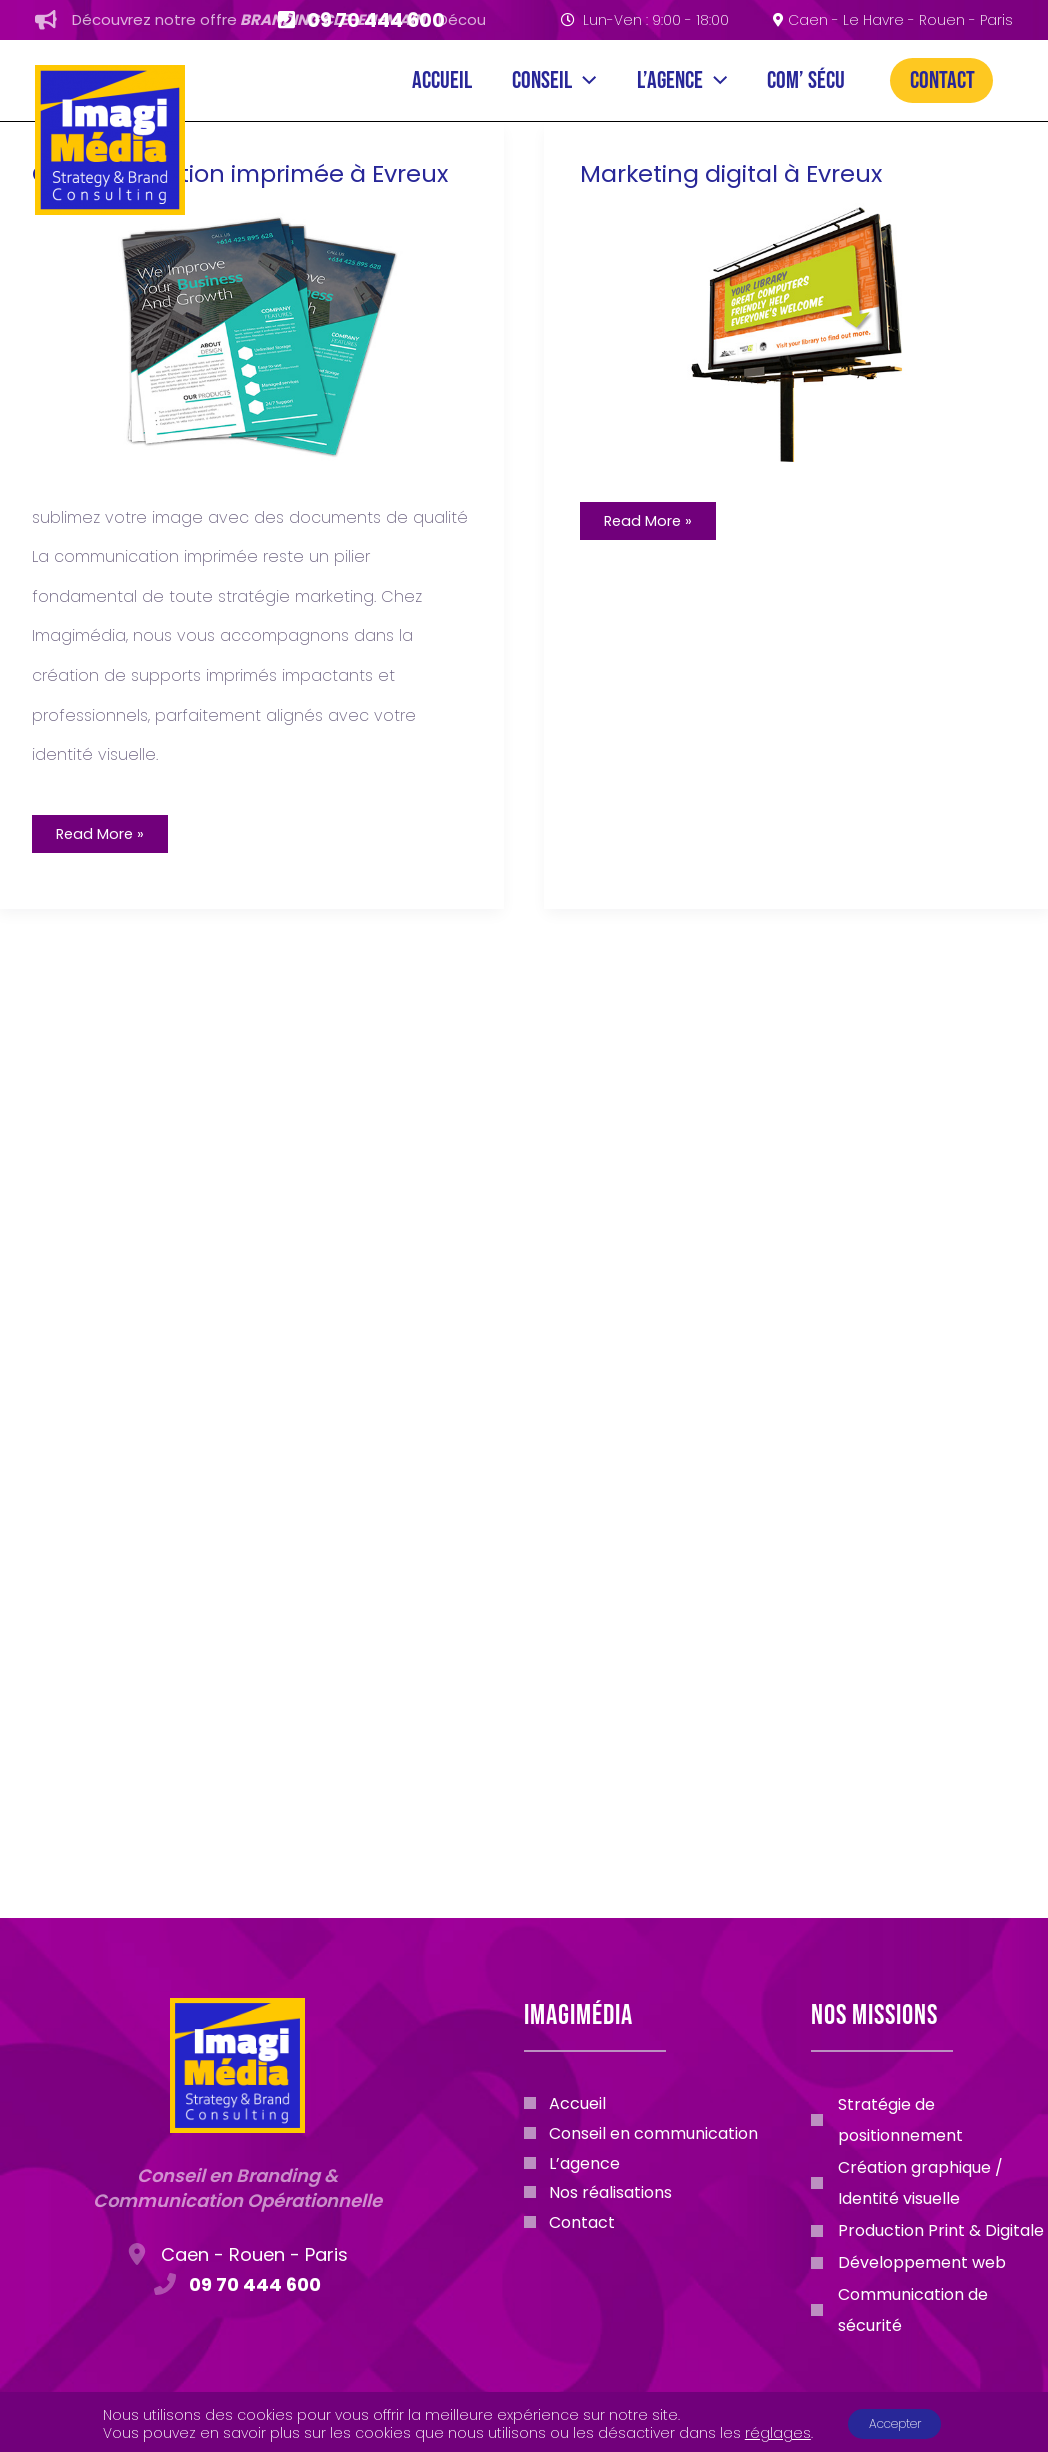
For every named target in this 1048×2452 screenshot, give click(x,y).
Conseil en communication (653, 2137)
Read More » (124, 878)
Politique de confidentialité (880, 2428)
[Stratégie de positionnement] (929, 2120)
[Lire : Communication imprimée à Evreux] (250, 369)
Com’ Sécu (771, 80)
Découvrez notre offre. (310, 19)
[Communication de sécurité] (929, 2310)
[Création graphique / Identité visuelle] (929, 2183)
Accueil (302, 80)
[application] (479, 81)
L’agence (612, 81)
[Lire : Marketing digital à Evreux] (798, 355)
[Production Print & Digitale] (927, 2230)
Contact (942, 80)
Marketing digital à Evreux (746, 198)
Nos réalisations (610, 2200)
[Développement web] (908, 2262)
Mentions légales (524, 2428)
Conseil (449, 81)
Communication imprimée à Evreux (217, 196)
